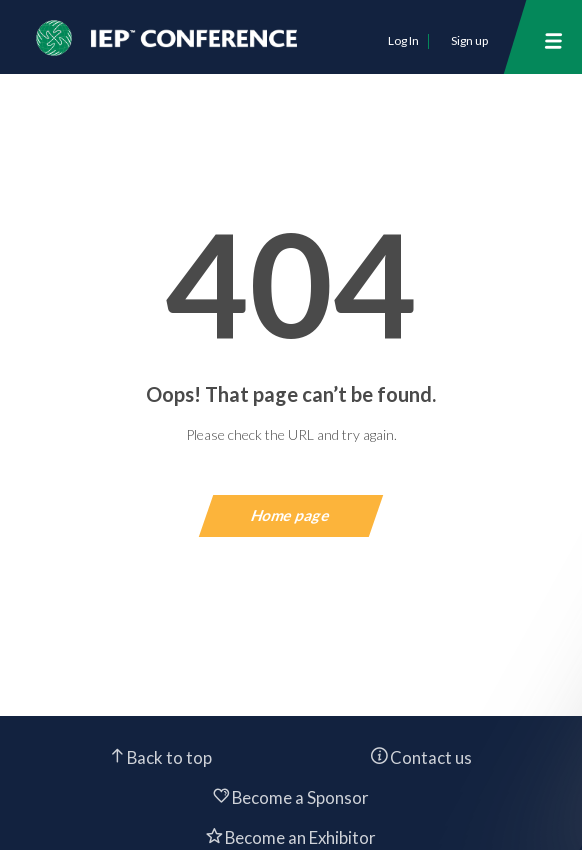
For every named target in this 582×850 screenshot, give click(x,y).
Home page (291, 515)
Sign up (469, 40)
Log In (403, 40)
